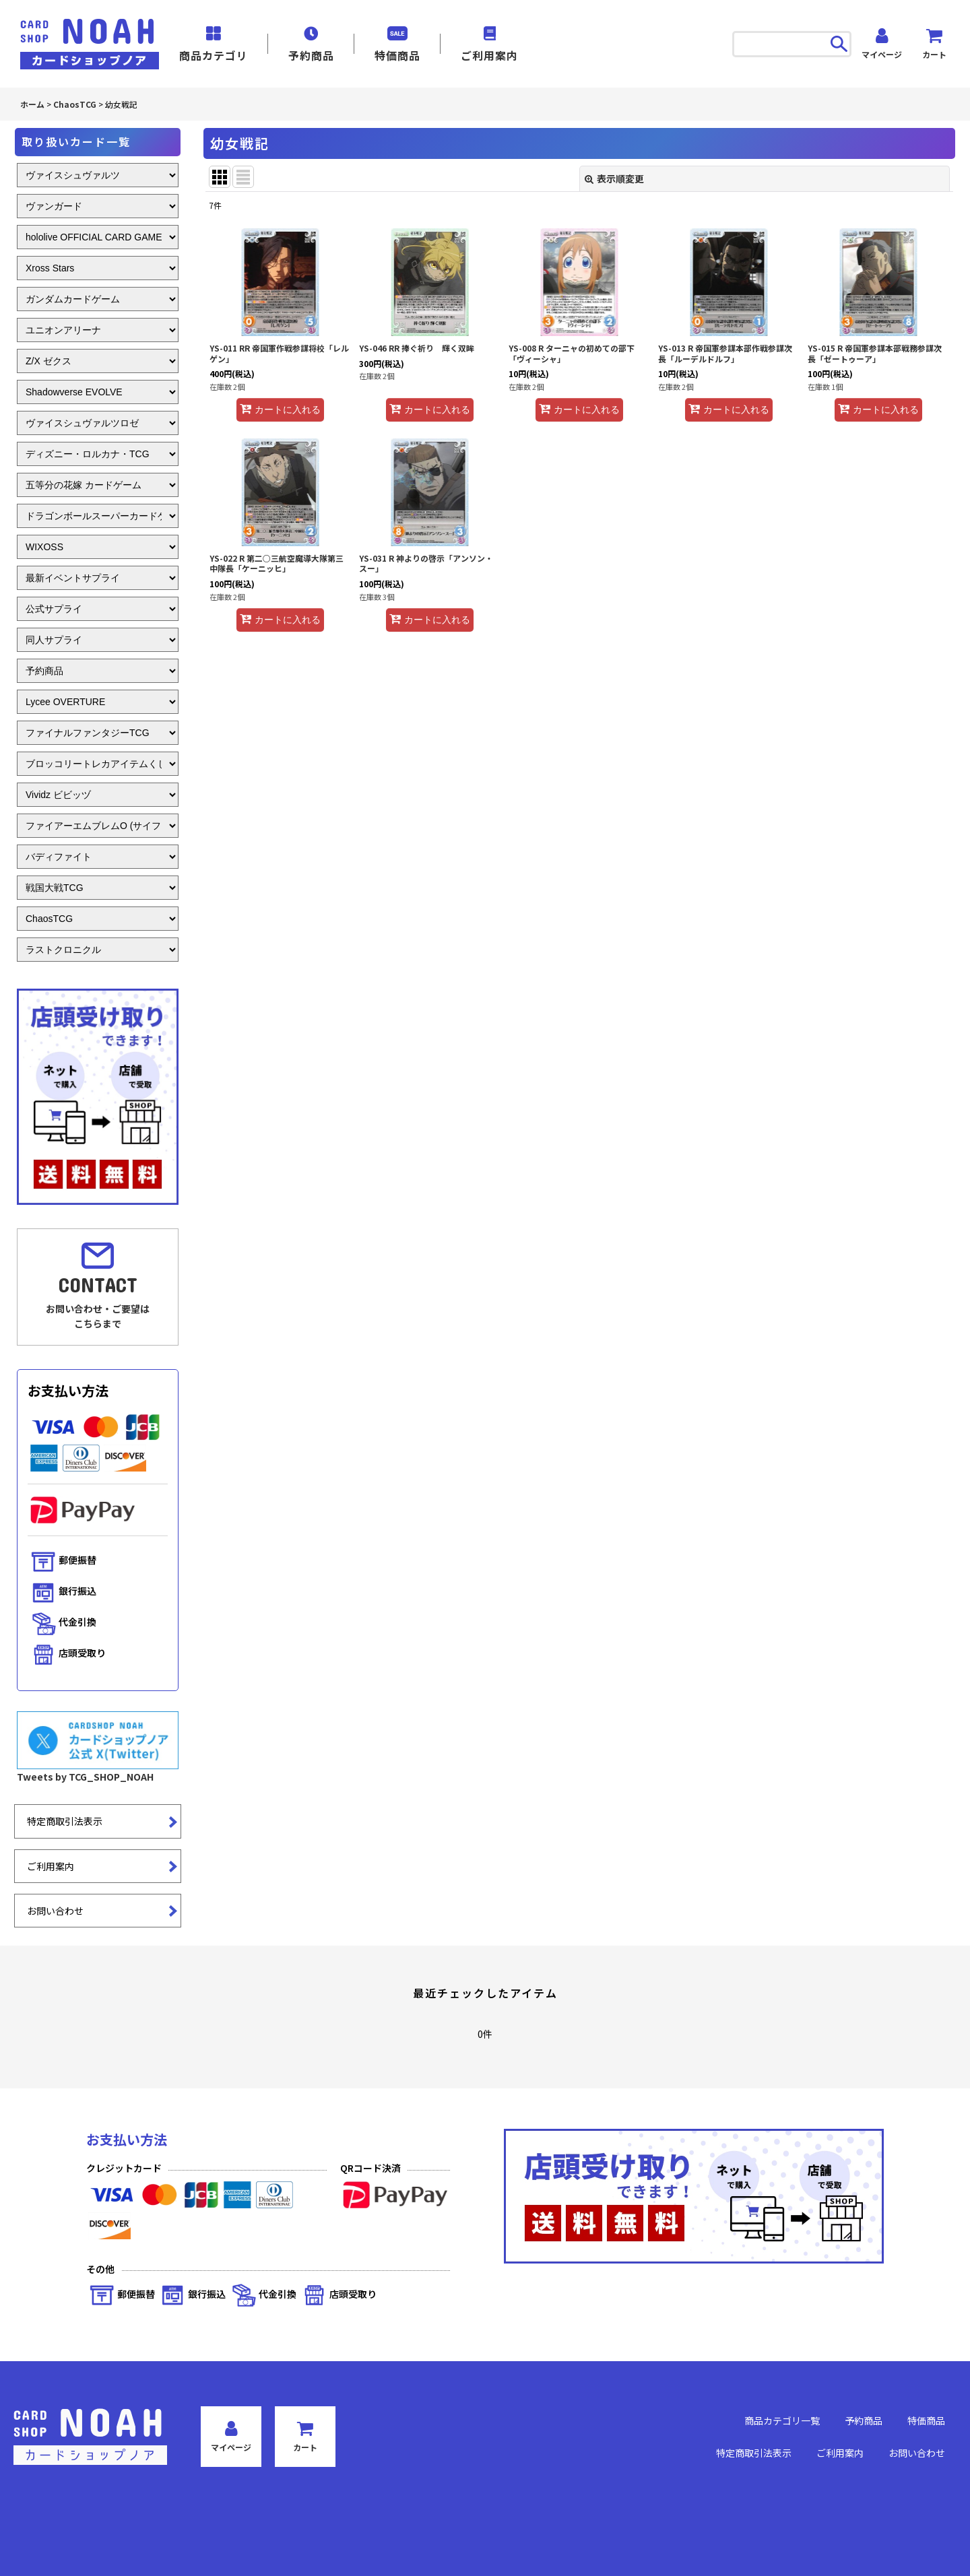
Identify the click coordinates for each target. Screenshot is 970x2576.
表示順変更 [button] (614, 178)
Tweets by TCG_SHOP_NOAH (85, 1776)
